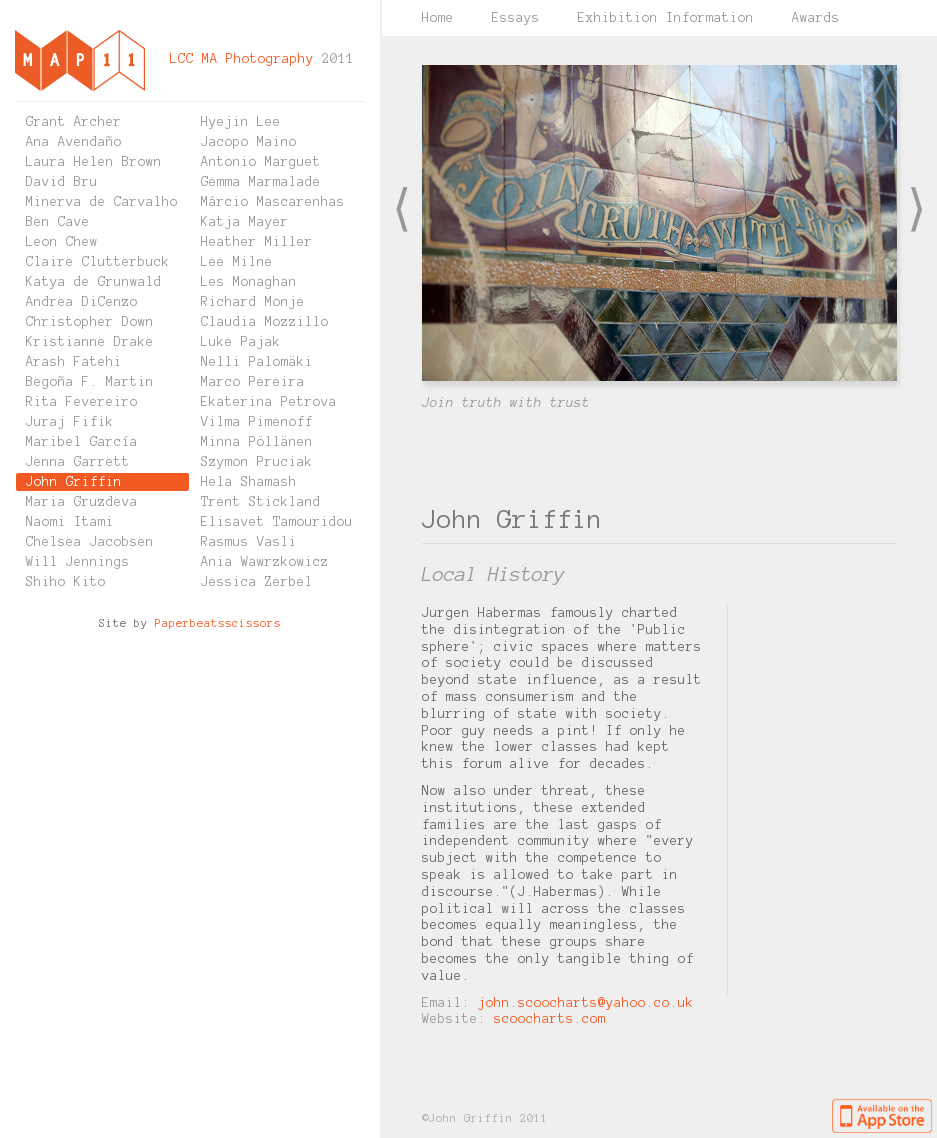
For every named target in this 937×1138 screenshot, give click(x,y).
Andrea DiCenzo (82, 302)
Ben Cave (58, 222)
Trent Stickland (261, 502)
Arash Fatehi (74, 362)
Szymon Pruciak (257, 462)
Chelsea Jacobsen (90, 542)
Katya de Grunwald (94, 282)
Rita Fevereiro (82, 402)
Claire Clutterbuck (98, 262)
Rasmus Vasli (249, 542)
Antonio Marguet (261, 162)
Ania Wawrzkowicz (265, 562)
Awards (816, 18)
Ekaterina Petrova (269, 402)
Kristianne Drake (90, 342)
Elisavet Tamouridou (277, 522)
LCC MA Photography (242, 59)
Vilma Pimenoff (257, 422)
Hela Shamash (249, 482)
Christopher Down (90, 322)
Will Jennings (78, 562)
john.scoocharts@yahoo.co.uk (586, 1003)
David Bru (62, 182)
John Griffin (74, 482)
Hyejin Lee (241, 122)
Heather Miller (257, 242)
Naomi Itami (70, 522)
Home (438, 18)
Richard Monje (253, 302)
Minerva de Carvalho (102, 202)
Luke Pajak (241, 342)
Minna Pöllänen (257, 442)
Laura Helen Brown (94, 162)
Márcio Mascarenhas (273, 202)
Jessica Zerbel (257, 582)
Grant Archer (74, 122)
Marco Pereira (253, 382)
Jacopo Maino (249, 142)
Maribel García (82, 442)
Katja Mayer (245, 222)
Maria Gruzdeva (82, 502)
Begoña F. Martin (90, 382)
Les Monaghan (249, 282)
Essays (516, 18)
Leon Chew (62, 242)
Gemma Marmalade (261, 182)
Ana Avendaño (74, 142)
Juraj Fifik (70, 422)
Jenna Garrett (78, 462)
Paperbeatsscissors (218, 623)
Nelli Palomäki (257, 362)
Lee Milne (237, 262)
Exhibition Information (666, 18)
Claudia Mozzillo (265, 322)
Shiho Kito (66, 582)
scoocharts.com (550, 1019)
